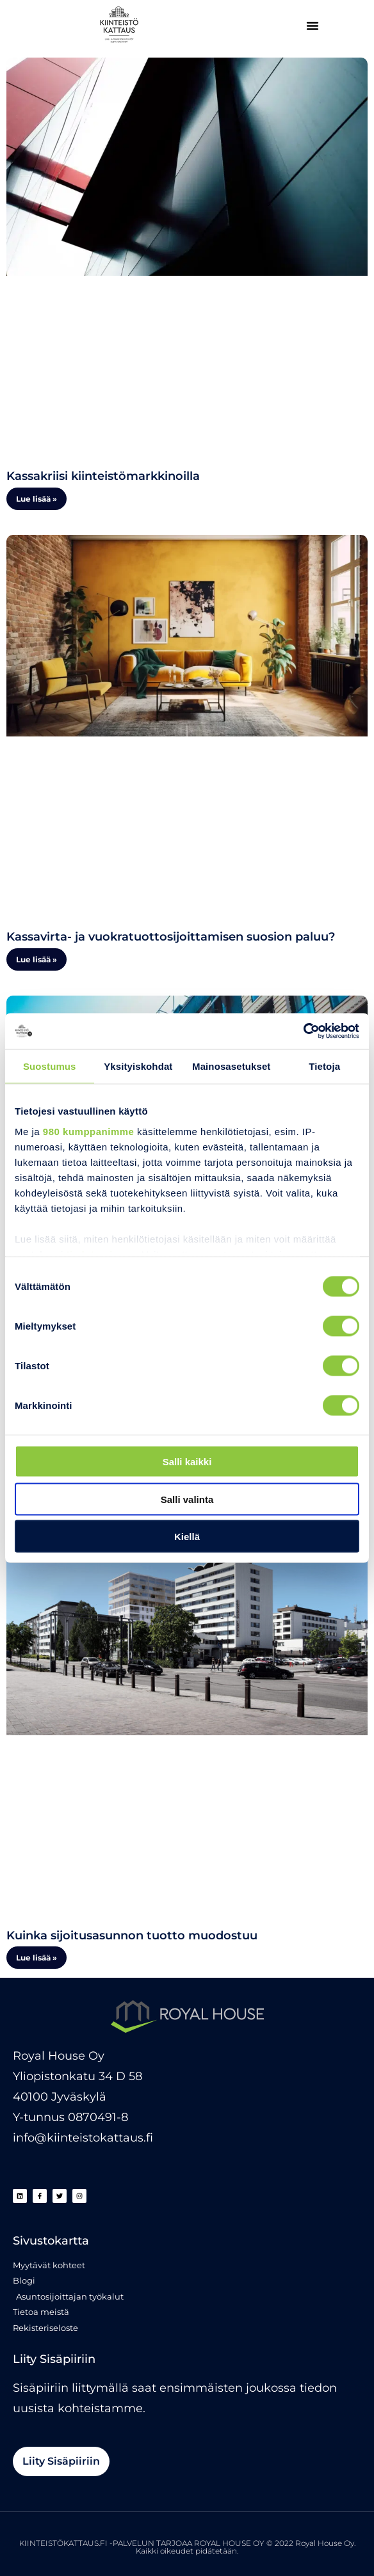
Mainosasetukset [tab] (231, 1065)
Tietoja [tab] (324, 1065)
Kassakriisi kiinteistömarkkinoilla (103, 476)
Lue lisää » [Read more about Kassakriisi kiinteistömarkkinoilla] (36, 499)
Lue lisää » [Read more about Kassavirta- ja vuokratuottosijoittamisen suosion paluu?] (36, 959)
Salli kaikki (187, 1461)
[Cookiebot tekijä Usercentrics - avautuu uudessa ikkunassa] (303, 1031)
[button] (312, 25)
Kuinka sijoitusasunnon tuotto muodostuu (131, 1935)
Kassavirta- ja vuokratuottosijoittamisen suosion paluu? (170, 937)
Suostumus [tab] (49, 1065)
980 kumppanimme (88, 1130)
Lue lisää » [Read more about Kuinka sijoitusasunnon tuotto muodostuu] (36, 1957)
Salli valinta (187, 1498)
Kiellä (187, 1536)
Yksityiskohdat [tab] (138, 1065)
